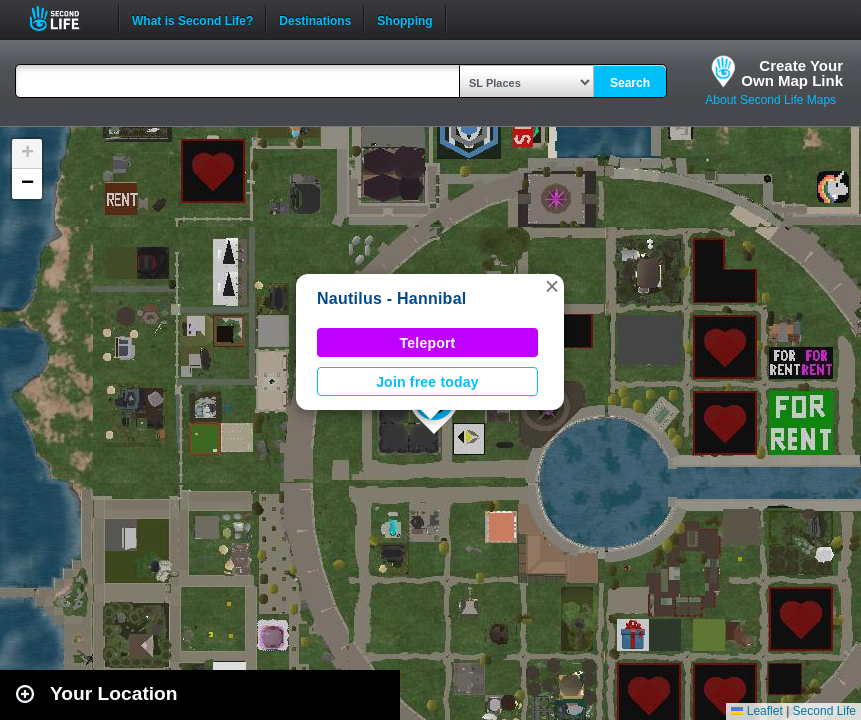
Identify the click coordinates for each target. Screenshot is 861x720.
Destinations (315, 19)
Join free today (427, 382)
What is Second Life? (192, 19)
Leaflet (756, 711)
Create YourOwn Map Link (792, 73)
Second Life (65, 18)
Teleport (428, 343)
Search (630, 83)
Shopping (404, 19)
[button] (552, 286)
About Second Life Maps (770, 100)
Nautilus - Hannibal (391, 298)
